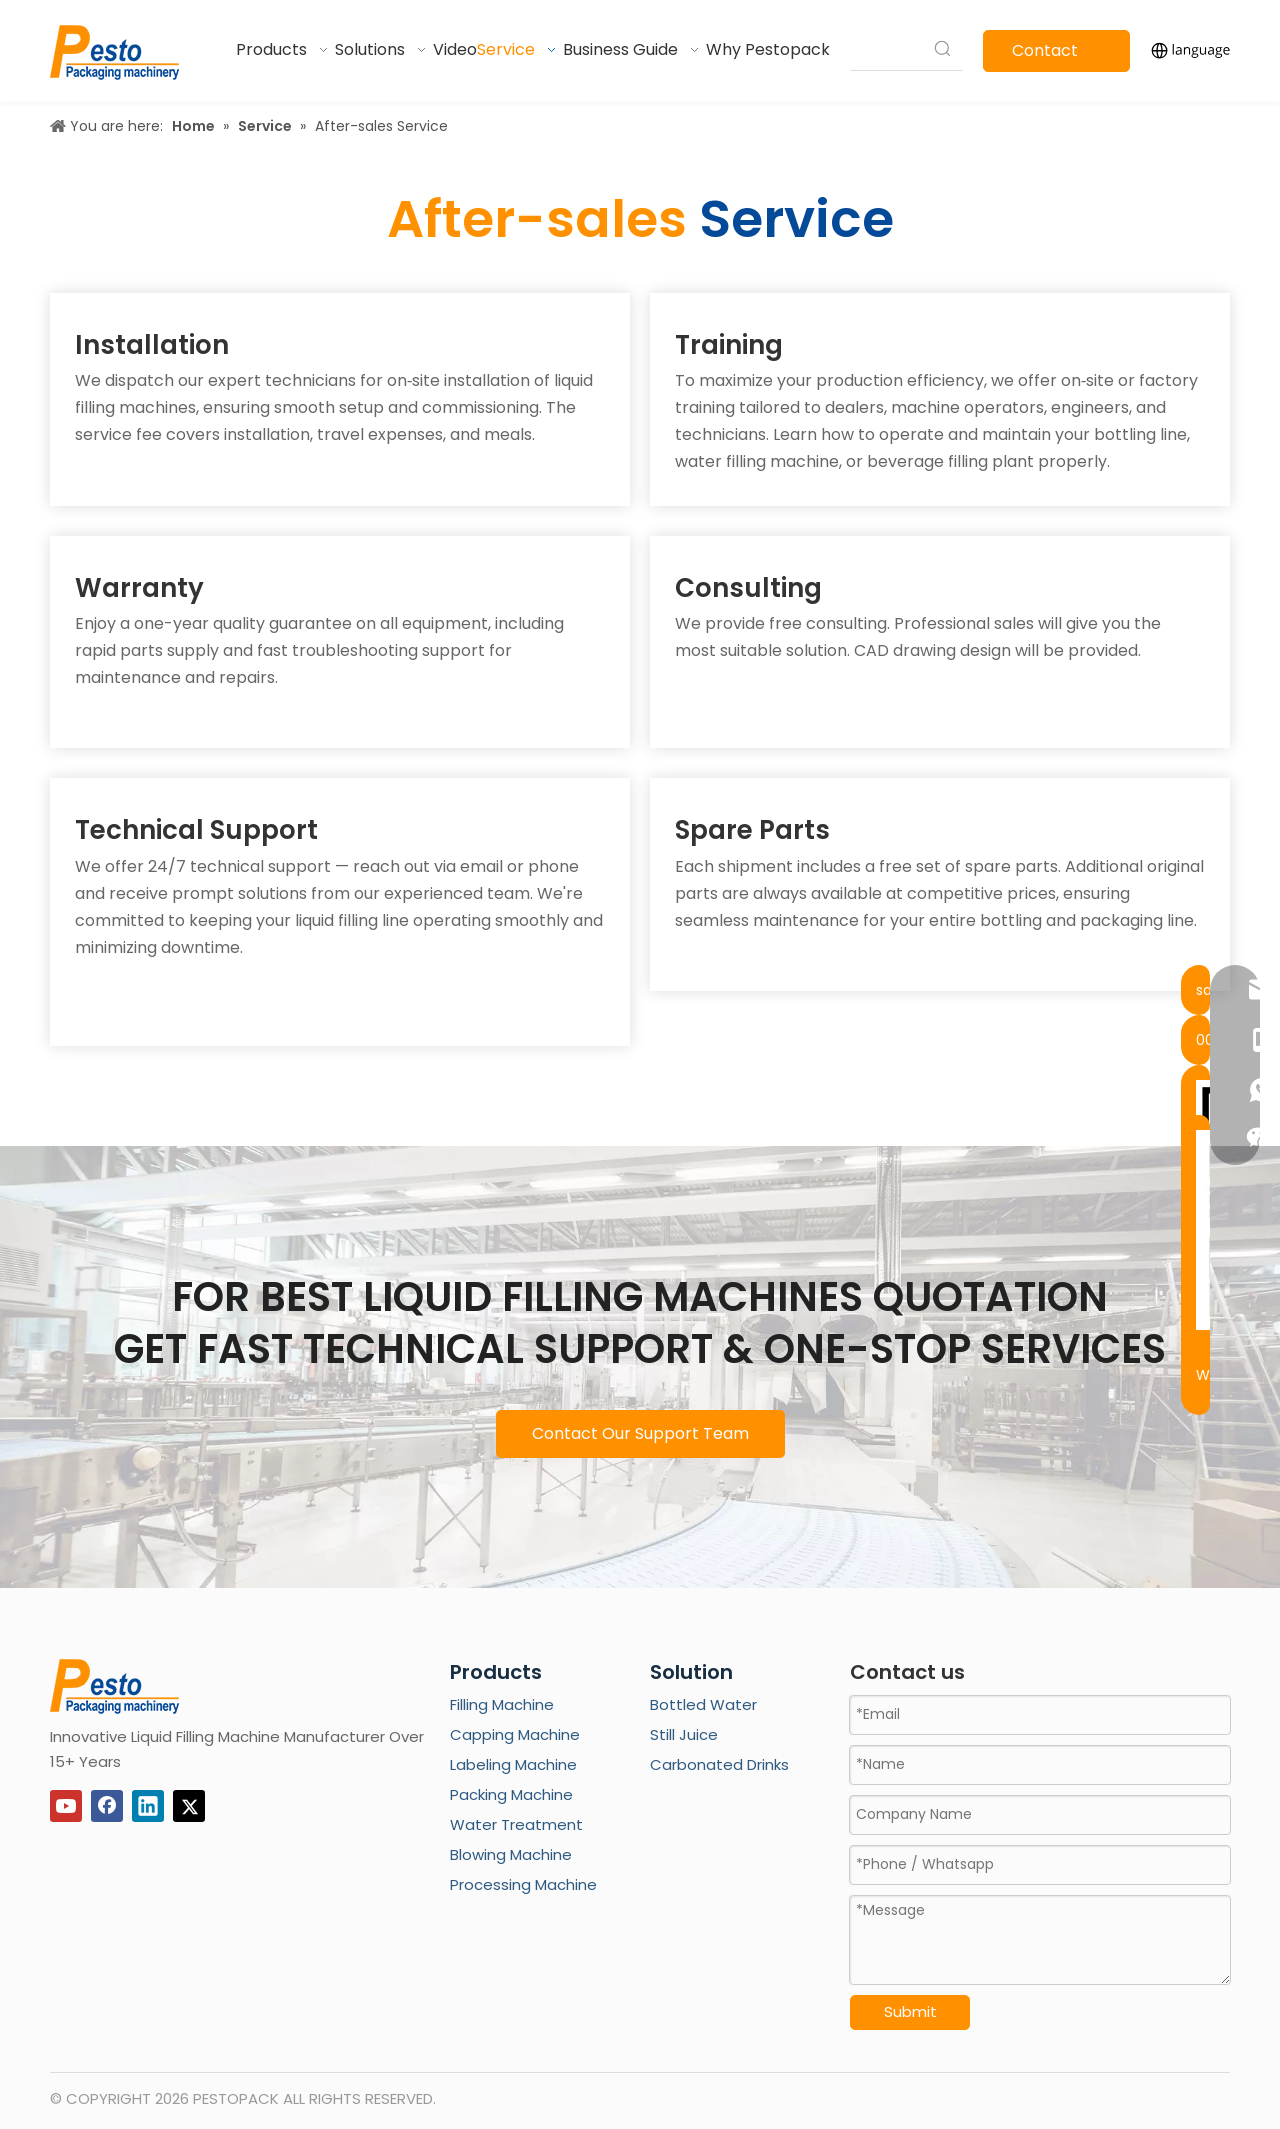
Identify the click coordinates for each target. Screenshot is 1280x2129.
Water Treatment (516, 1824)
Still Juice (684, 1734)
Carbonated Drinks (719, 1764)
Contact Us (1045, 55)
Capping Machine (515, 1734)
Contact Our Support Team (640, 1433)
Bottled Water (703, 1704)
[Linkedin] (148, 1806)
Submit (910, 2011)
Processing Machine (523, 1884)
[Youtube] (66, 1806)
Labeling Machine (513, 1764)
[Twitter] (189, 1806)
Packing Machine (511, 1794)
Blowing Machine (511, 1854)
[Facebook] (107, 1806)
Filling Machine (502, 1704)
